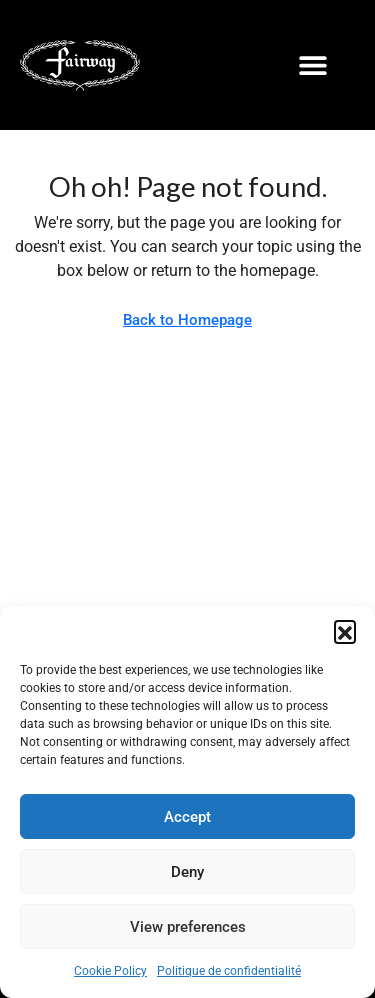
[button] (345, 631)
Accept (187, 817)
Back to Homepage (187, 320)
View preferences (188, 927)
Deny (187, 872)
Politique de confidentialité (229, 971)
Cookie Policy (110, 971)
